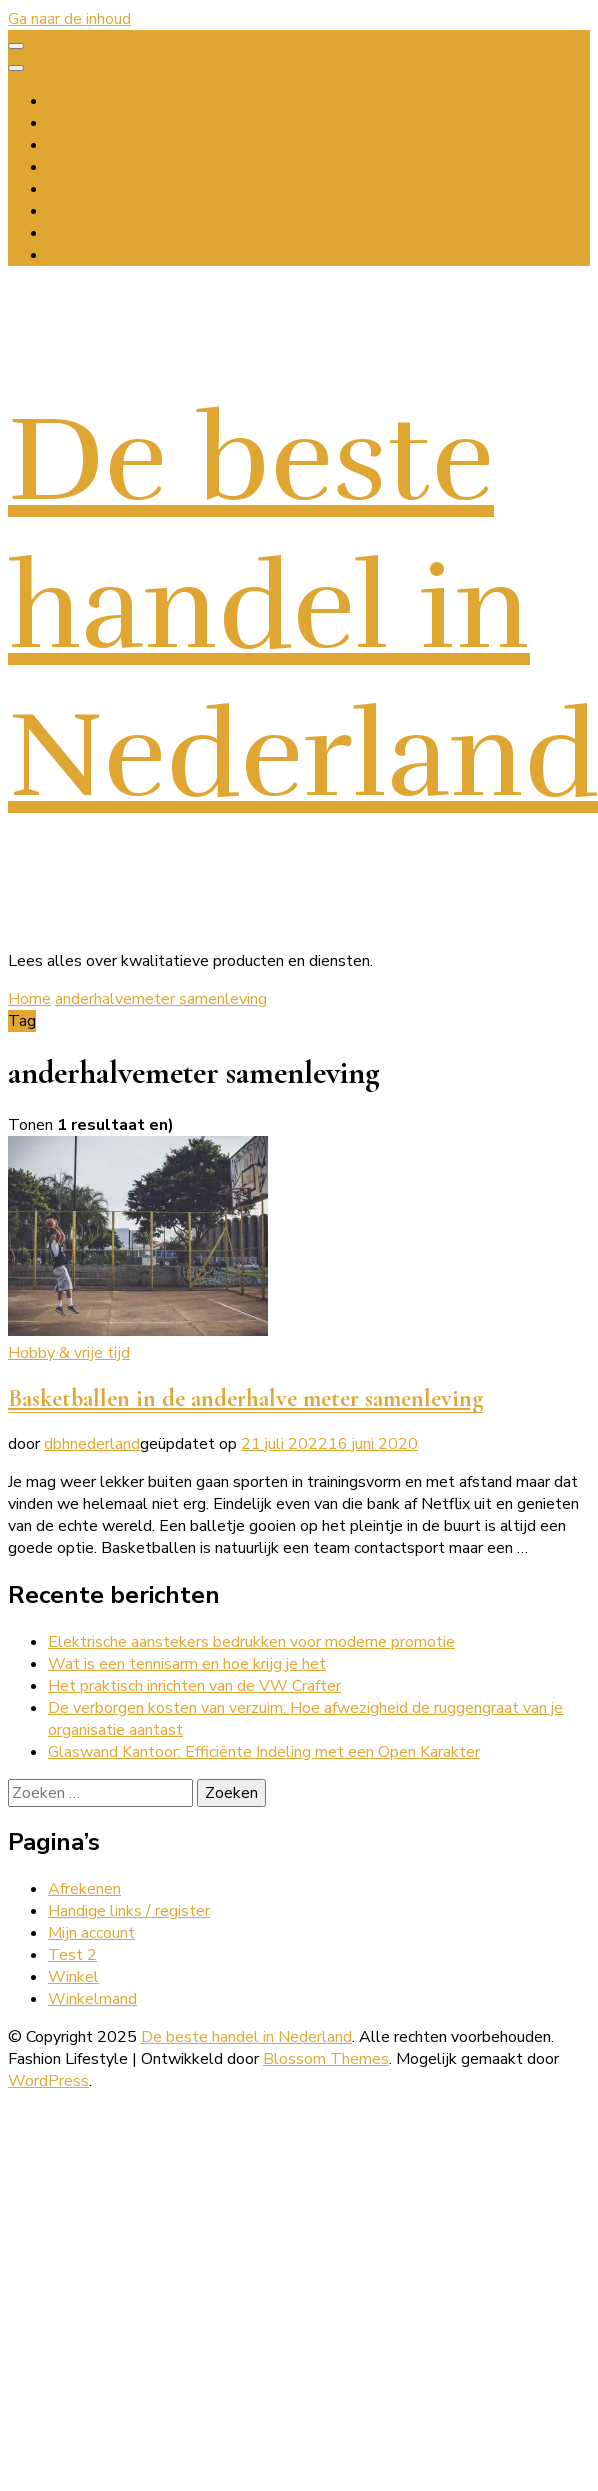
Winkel (73, 1977)
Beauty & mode (103, 167)
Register (78, 255)
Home (69, 101)
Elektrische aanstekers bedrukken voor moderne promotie (251, 1642)
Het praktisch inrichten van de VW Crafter (194, 1686)
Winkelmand (92, 1999)
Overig (71, 233)
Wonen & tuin (96, 123)
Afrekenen (84, 1889)
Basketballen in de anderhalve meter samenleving (245, 1398)
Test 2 (72, 1955)
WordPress (48, 2081)
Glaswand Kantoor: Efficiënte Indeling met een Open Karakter (264, 1752)
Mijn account (91, 1933)
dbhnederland (92, 1444)
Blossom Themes (326, 2059)
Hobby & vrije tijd (109, 211)
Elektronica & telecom (126, 189)
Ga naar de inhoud (69, 19)
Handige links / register (129, 1911)
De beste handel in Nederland (303, 608)
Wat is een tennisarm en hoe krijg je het (187, 1664)
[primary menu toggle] (16, 46)
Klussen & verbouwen (124, 145)
